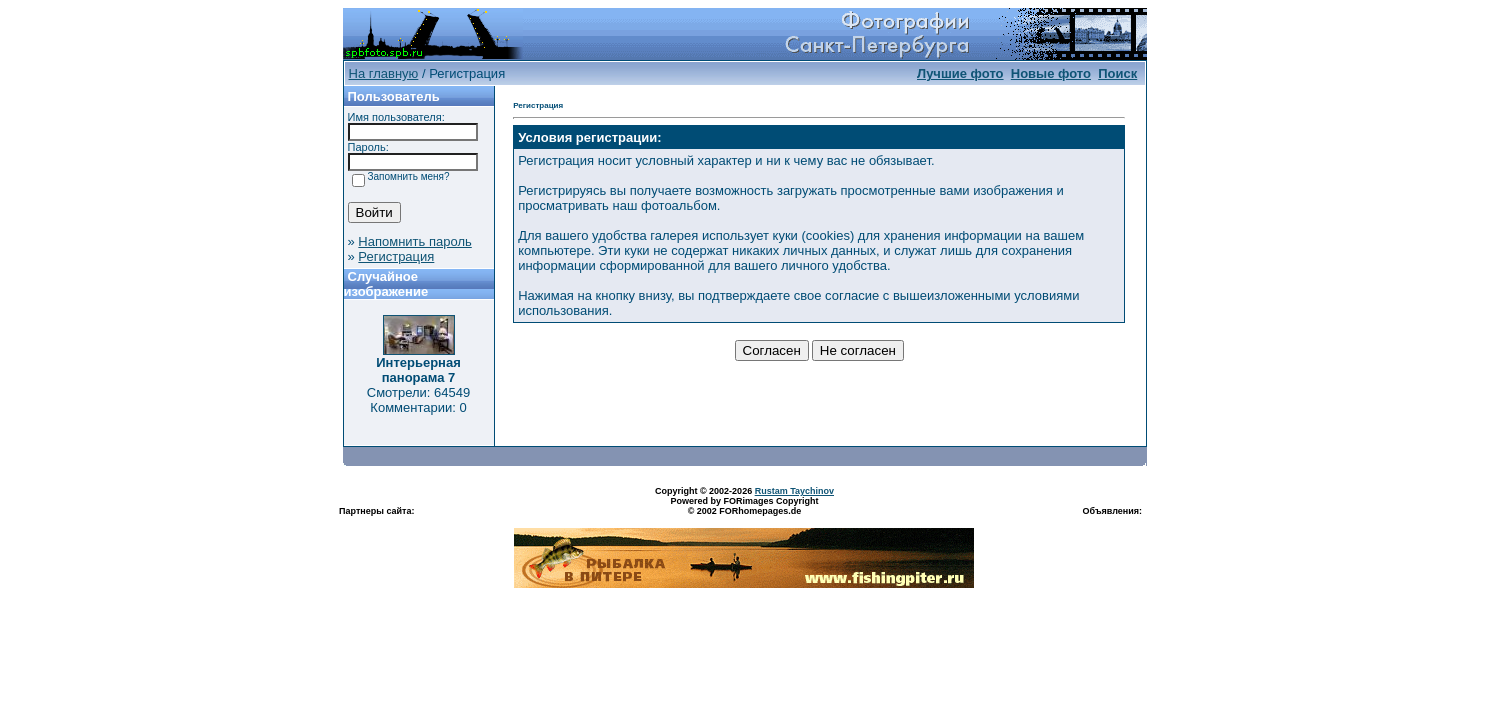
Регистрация (396, 256)
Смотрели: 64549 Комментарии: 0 (418, 400)
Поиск (1117, 73)
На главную (384, 73)
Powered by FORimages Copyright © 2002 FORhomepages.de (744, 506)
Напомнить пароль (414, 241)
